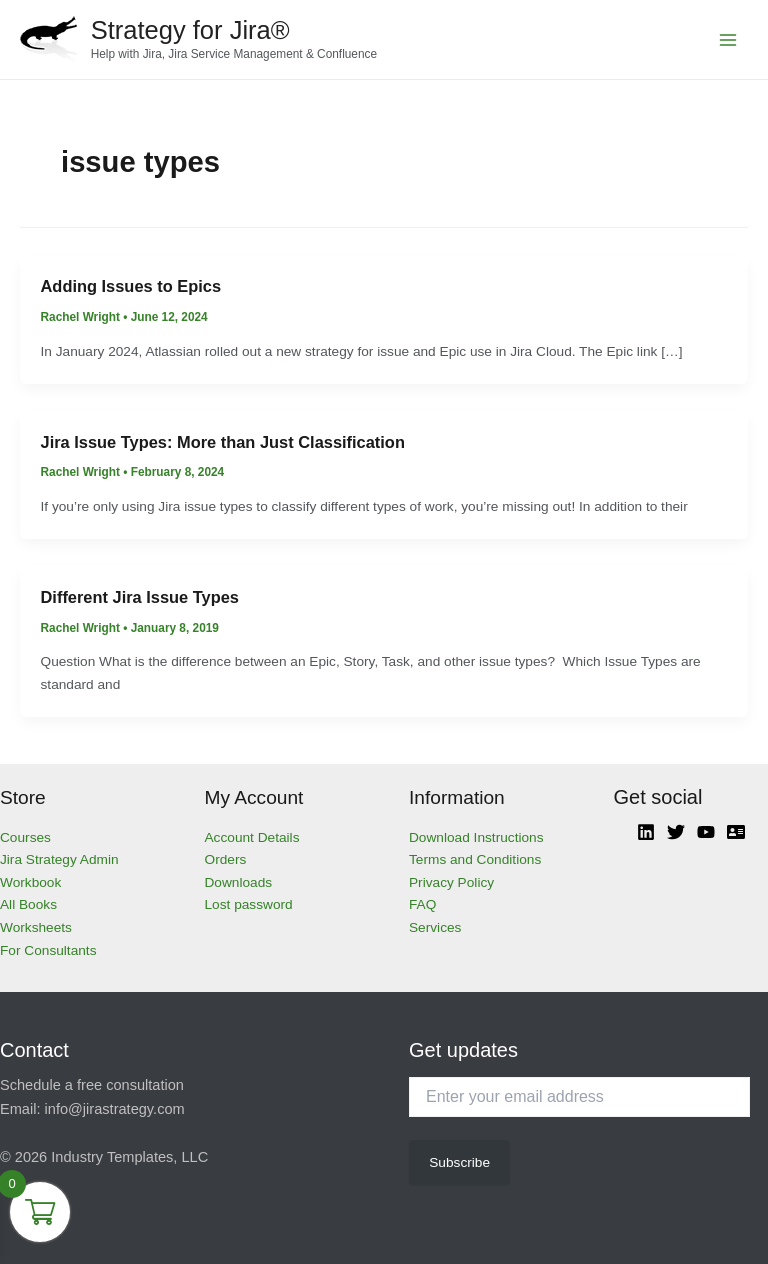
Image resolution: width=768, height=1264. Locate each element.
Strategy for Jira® (190, 30)
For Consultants (48, 950)
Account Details (252, 837)
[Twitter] (676, 832)
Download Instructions (476, 837)
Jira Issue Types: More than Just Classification (223, 442)
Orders (226, 859)
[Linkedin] (646, 832)
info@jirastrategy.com (115, 1109)
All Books (28, 904)
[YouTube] (706, 832)
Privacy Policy (451, 882)
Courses (25, 837)
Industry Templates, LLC (129, 1157)
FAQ (422, 904)
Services (435, 927)
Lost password (249, 904)
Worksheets (36, 927)
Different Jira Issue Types (140, 597)
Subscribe (459, 1162)
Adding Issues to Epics (131, 286)
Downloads (239, 882)
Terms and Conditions (475, 859)
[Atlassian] (736, 832)
